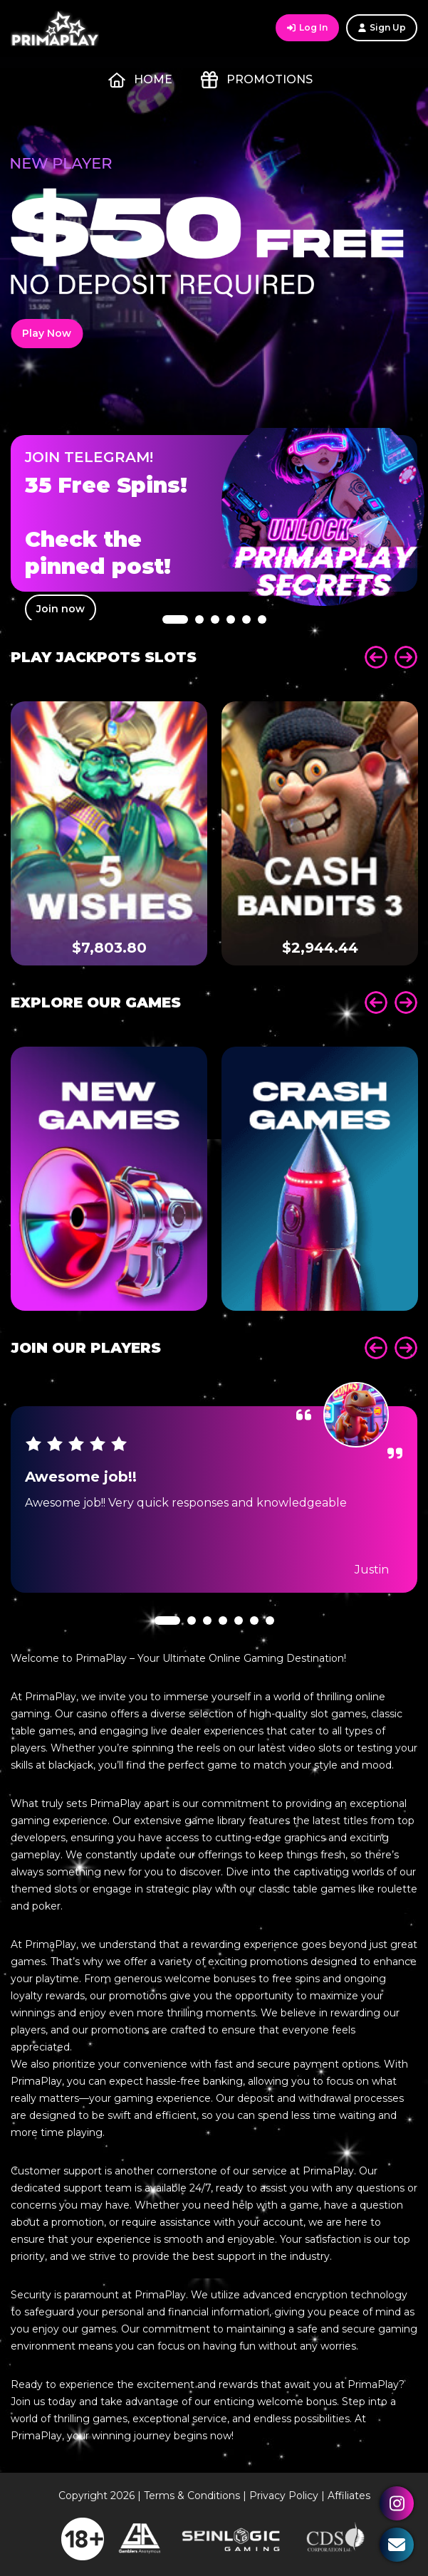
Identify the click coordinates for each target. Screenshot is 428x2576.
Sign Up (381, 27)
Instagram (396, 2503)
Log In (307, 27)
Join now (60, 608)
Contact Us (396, 2544)
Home (140, 79)
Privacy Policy (283, 2495)
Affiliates (349, 2495)
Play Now (46, 333)
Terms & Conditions (192, 2495)
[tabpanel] (214, 513)
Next (406, 657)
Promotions (257, 79)
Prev (376, 657)
